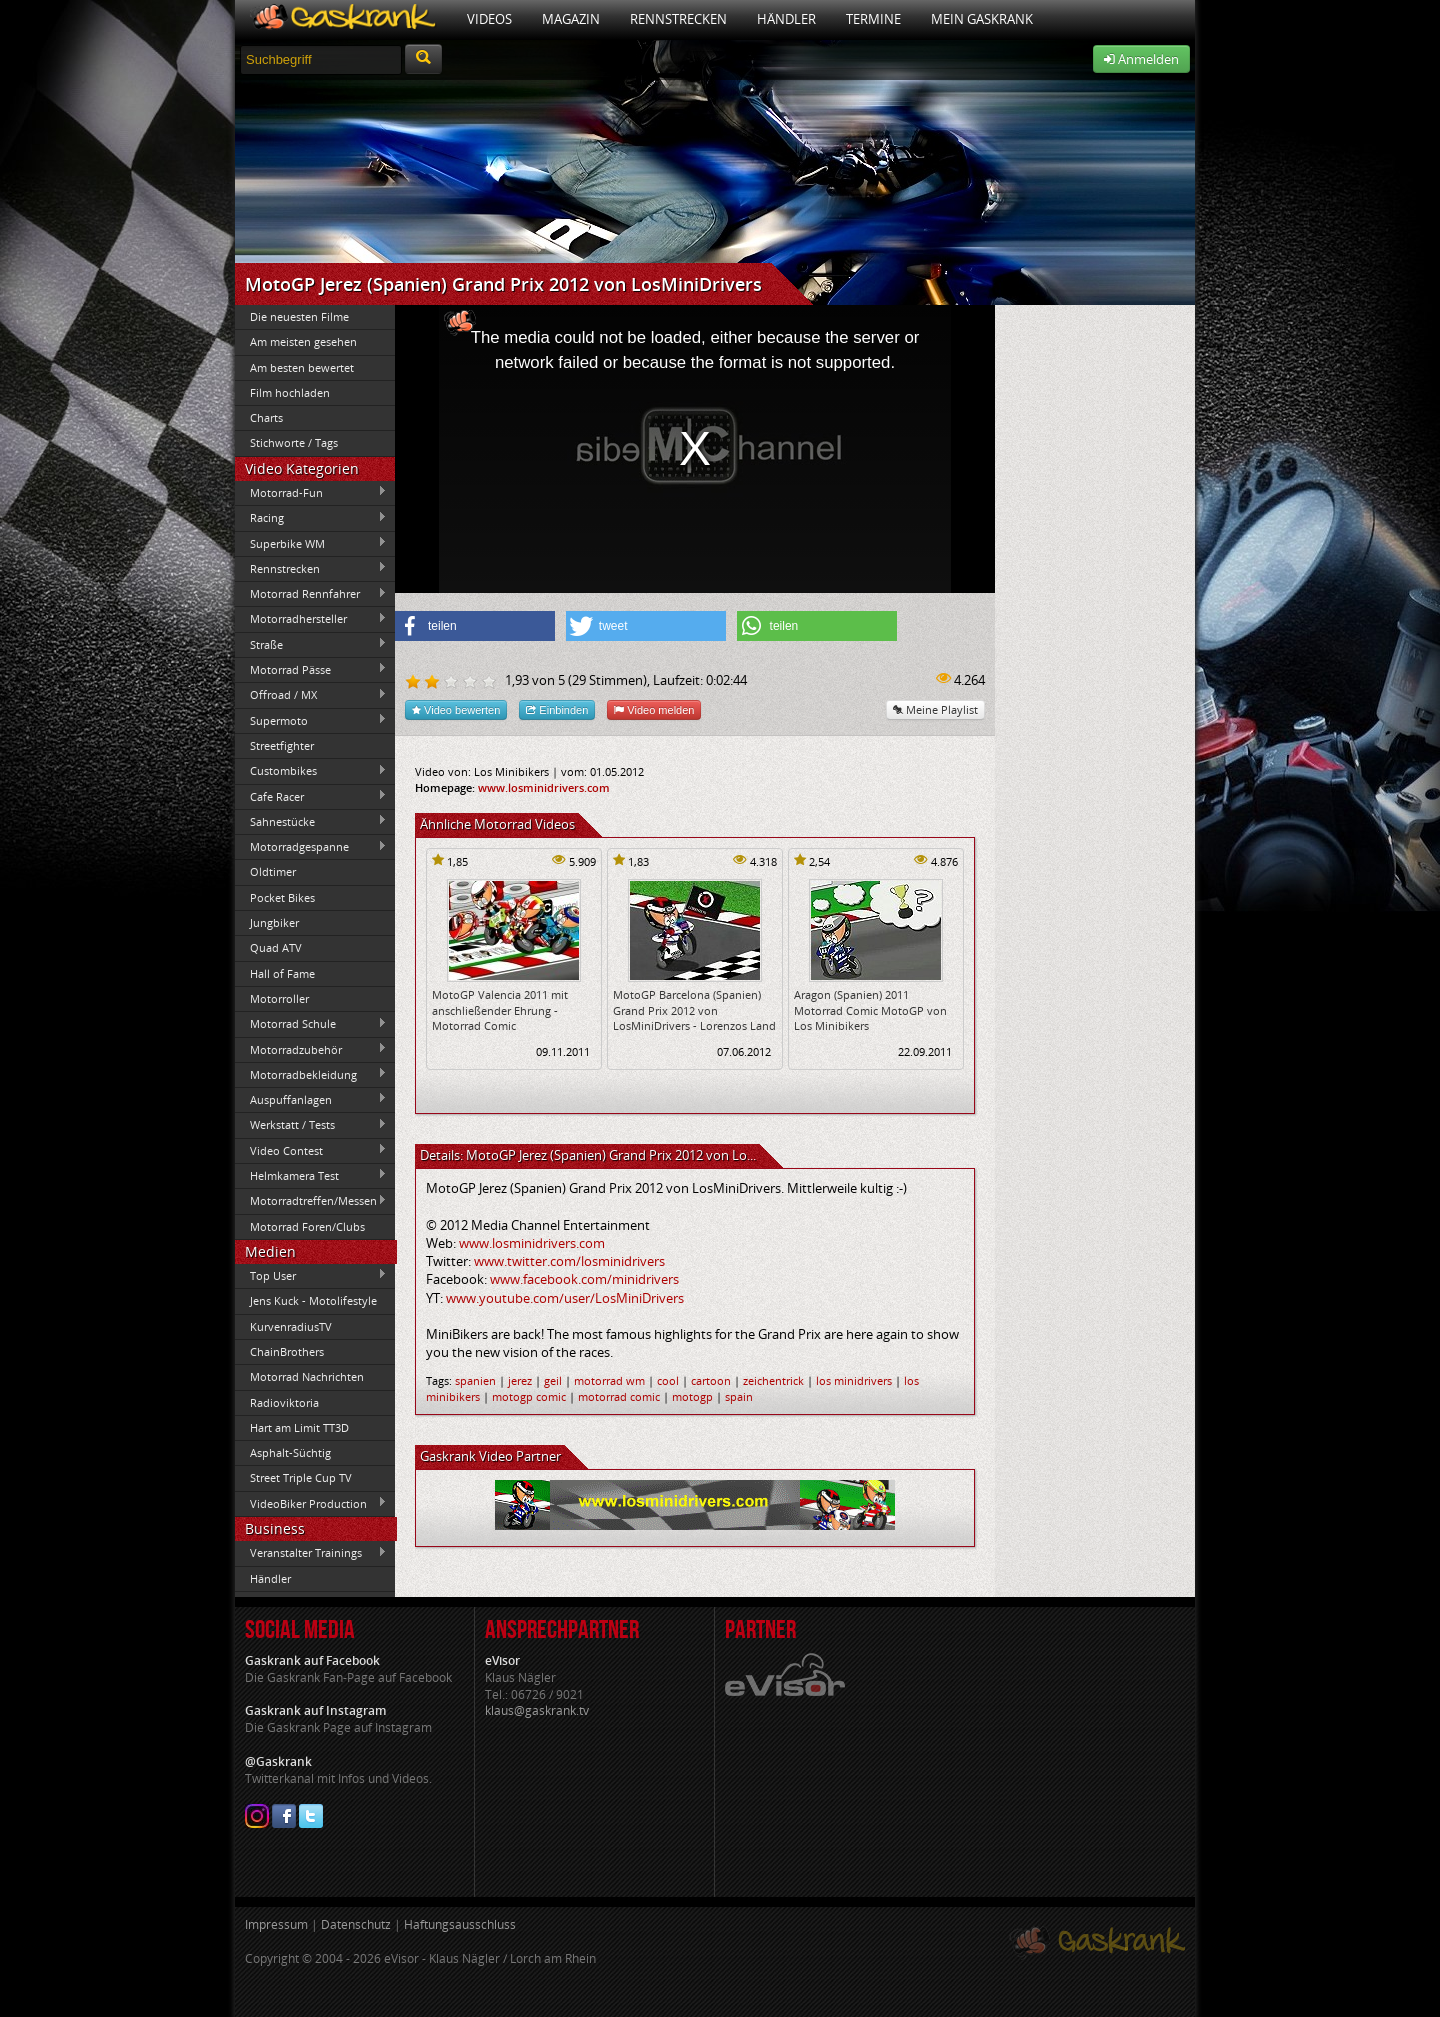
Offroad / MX (311, 695)
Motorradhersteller (311, 619)
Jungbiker (274, 922)
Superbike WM (311, 543)
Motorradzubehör (311, 1049)
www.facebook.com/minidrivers (584, 1279)
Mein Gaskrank (982, 19)
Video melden (654, 709)
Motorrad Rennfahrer (311, 594)
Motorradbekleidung (311, 1074)
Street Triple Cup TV (301, 1477)
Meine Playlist (935, 709)
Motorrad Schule (311, 1024)
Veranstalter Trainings (311, 1553)
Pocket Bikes (282, 897)
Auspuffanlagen (311, 1099)
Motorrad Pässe (311, 669)
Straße (311, 644)
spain (739, 1396)
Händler (786, 19)
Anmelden (1141, 59)
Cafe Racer (311, 796)
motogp (692, 1396)
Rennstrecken (678, 19)
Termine (873, 19)
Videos (489, 19)
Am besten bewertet (302, 367)
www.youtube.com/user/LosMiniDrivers (565, 1298)
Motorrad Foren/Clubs (307, 1226)
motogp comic (529, 1396)
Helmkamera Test (311, 1175)
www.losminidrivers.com (544, 787)
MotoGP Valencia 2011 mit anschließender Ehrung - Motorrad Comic (500, 1010)
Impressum (276, 1924)
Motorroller (279, 998)
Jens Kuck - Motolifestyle (313, 1300)
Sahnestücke (311, 821)
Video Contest (311, 1150)
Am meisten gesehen (303, 341)
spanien (475, 1380)
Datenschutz (356, 1924)
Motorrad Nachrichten (307, 1376)
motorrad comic (619, 1396)
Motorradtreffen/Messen (311, 1201)
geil (553, 1380)
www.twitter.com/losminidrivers (569, 1261)
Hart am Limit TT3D (299, 1427)
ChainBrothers (287, 1351)
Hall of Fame (282, 973)
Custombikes (311, 771)
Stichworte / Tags (294, 442)
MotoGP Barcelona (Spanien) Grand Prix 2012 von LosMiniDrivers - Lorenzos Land (694, 1010)
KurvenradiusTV (291, 1326)
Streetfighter (282, 745)
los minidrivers (854, 1380)
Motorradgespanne (311, 847)
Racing (311, 518)
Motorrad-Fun (311, 492)
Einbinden (557, 709)
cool (668, 1380)
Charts (266, 417)
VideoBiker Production (311, 1503)
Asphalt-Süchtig (290, 1452)
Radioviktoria (284, 1402)
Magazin (571, 19)
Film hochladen (290, 392)
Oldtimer (273, 871)
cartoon (711, 1380)
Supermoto (311, 720)
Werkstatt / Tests (311, 1125)
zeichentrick (773, 1380)
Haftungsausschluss (460, 1924)
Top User (311, 1275)
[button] (475, 626)
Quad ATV (276, 947)
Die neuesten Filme (299, 316)
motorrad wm (609, 1380)
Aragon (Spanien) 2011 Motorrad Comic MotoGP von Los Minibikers (870, 1010)
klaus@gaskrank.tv (537, 1710)
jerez (520, 1380)
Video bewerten (456, 709)
